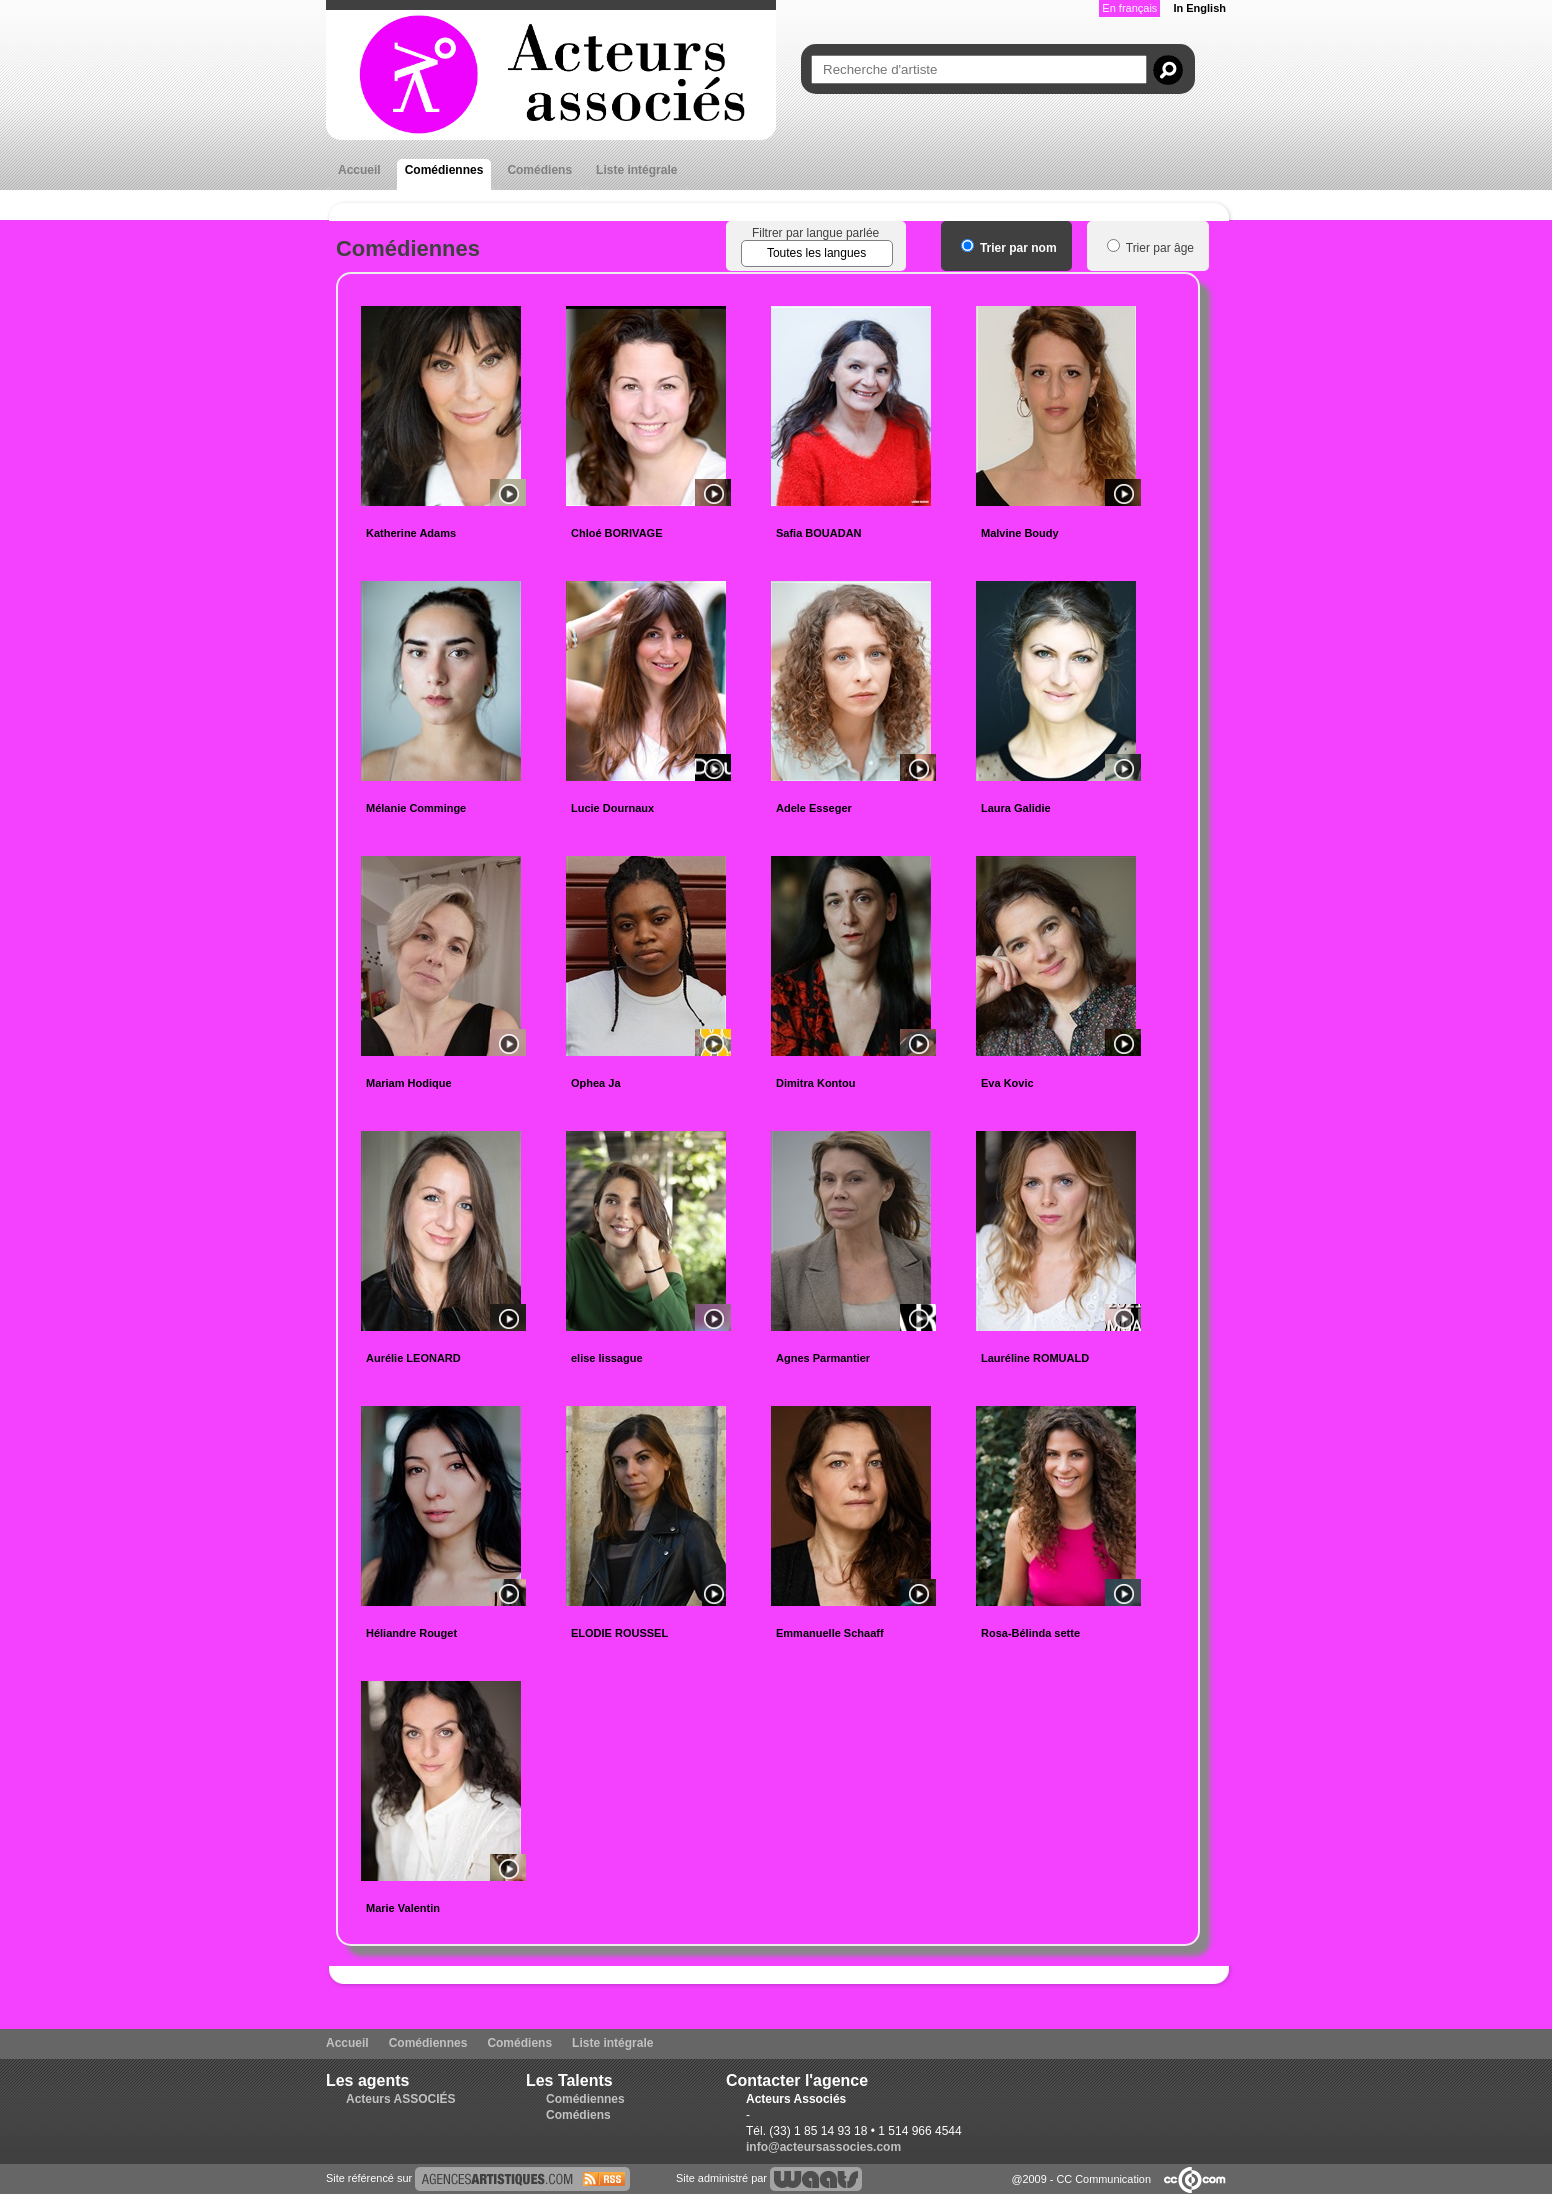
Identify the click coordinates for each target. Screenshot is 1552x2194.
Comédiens (539, 170)
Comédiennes (444, 170)
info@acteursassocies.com (823, 2147)
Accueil (359, 170)
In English (1199, 8)
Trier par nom (1009, 248)
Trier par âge (1150, 248)
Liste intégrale (636, 170)
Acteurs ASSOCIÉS (401, 2099)
